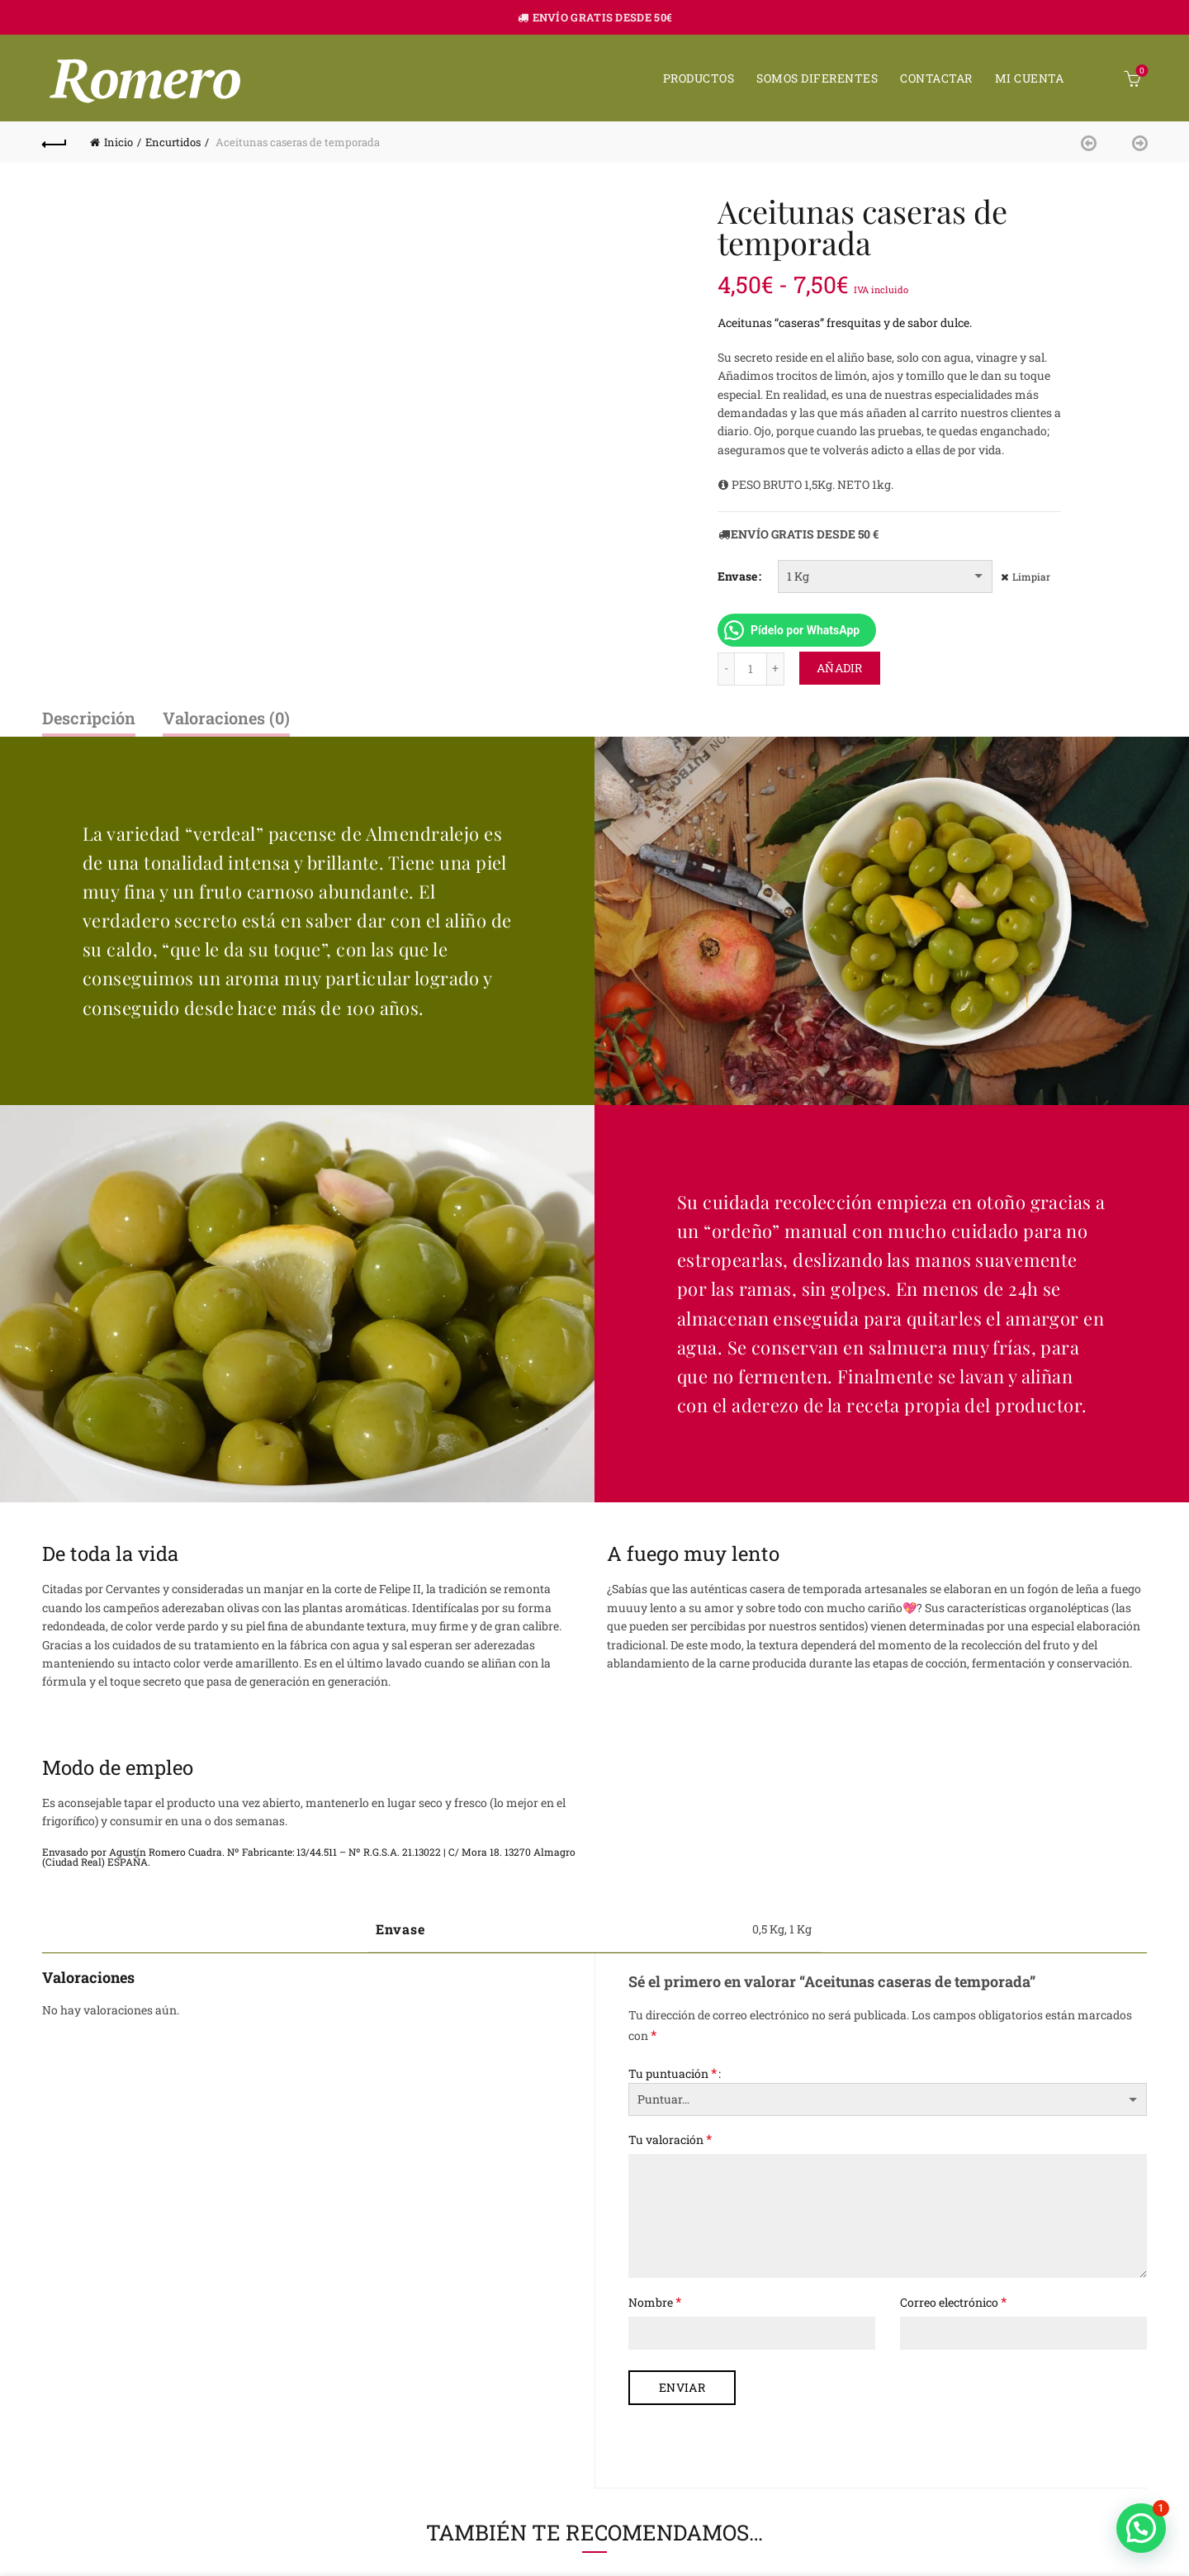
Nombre (654, 2301)
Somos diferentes (817, 78)
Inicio (118, 142)
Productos (699, 78)
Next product (1134, 142)
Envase (737, 576)
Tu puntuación (672, 2072)
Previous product (1093, 142)
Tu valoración (670, 2138)
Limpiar (1031, 576)
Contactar (936, 78)
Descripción (88, 717)
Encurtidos (173, 142)
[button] (1141, 2528)
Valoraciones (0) (226, 717)
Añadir (840, 668)
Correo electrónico (953, 2301)
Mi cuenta (1029, 78)
